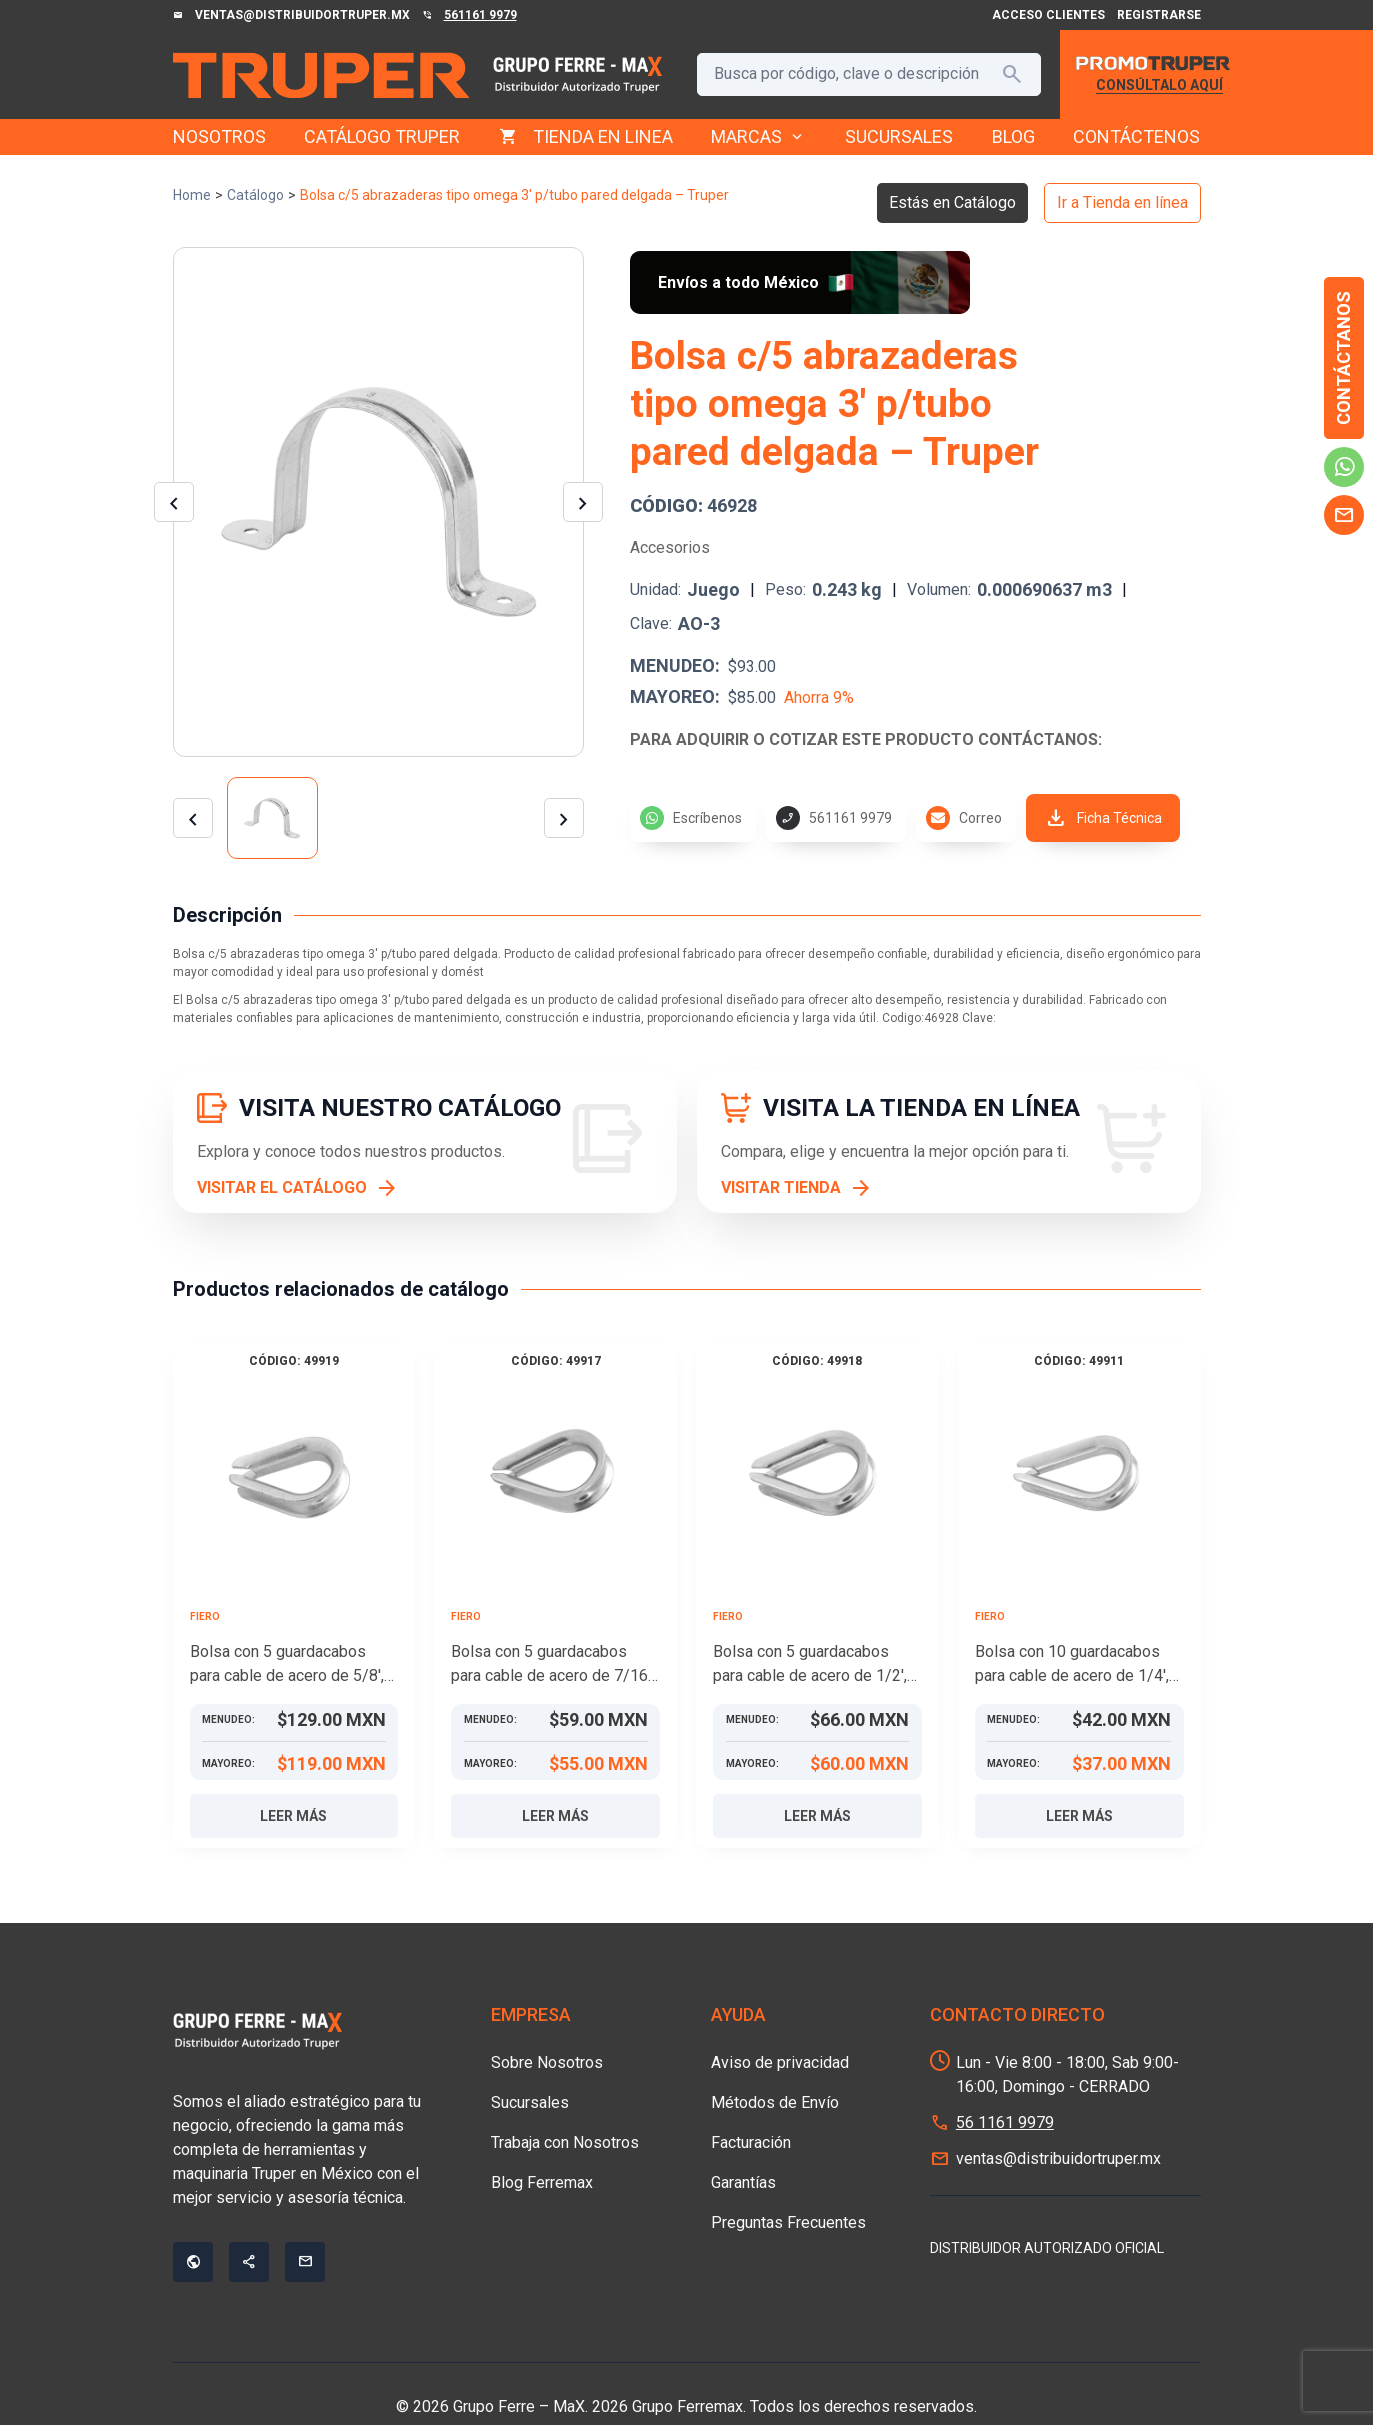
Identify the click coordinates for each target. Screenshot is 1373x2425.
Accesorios (670, 547)
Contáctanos (1343, 358)
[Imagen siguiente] (583, 502)
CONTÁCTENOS (1136, 136)
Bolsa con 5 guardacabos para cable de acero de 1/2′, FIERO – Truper (810, 1665)
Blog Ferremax (542, 2182)
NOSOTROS (219, 136)
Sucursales (530, 2102)
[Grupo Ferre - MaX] (321, 75)
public (193, 2262)
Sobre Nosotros (547, 2062)
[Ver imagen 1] (273, 818)
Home (192, 195)
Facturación (751, 2142)
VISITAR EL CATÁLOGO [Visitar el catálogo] (282, 1187)
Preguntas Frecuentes (788, 2222)
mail (1344, 515)
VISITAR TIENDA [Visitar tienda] (781, 1187)
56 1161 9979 (1005, 2122)
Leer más (293, 1816)
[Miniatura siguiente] (564, 818)
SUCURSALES (899, 136)
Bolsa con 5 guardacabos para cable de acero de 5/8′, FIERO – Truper (287, 1665)
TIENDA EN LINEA (603, 136)
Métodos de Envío (775, 2102)
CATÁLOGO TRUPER (382, 136)
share (249, 2262)
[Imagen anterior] (174, 502)
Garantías (743, 2182)
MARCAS (758, 137)
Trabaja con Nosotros (565, 2142)
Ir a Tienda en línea (1122, 202)
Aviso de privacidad (780, 2062)
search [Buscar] (1012, 74)
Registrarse (1159, 15)
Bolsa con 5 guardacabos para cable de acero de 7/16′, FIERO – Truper (552, 1665)
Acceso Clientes (1048, 15)
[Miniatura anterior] (193, 818)
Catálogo (255, 195)
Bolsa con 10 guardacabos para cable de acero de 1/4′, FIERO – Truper (1072, 1665)
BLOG (1013, 136)
